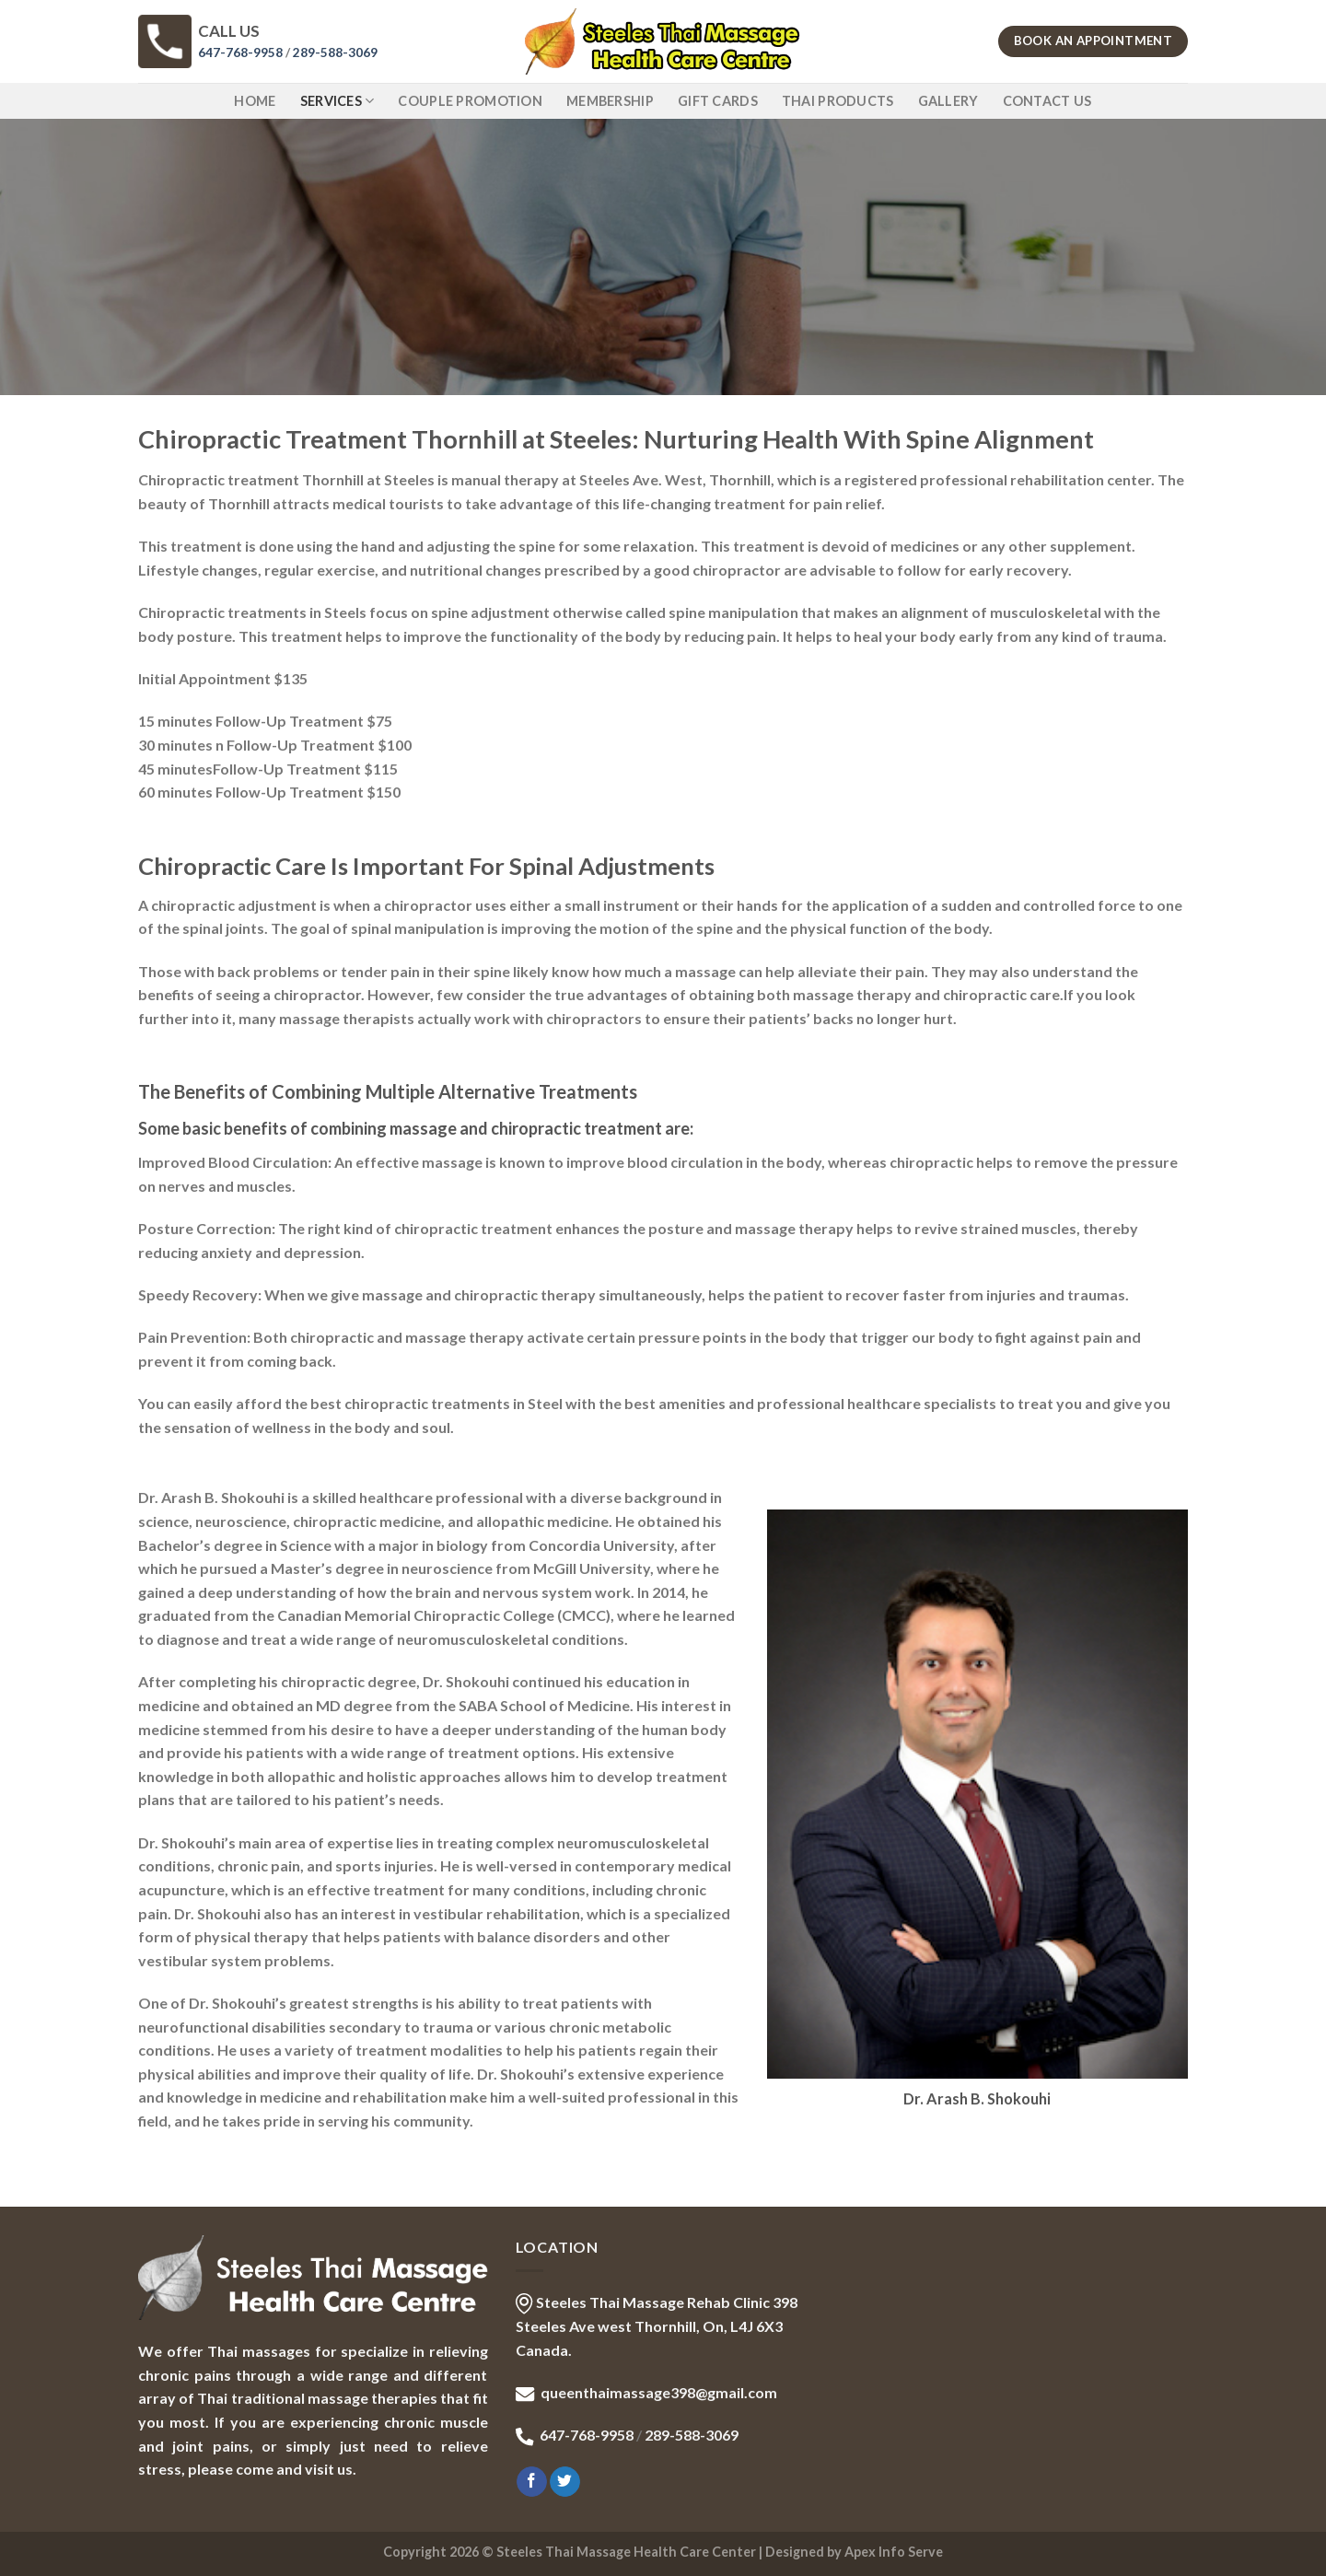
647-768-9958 (240, 52)
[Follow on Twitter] (565, 2482)
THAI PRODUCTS (838, 101)
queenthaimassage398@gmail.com (659, 2392)
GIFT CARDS (718, 101)
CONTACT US (1047, 101)
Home (254, 101)
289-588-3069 (335, 52)
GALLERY (948, 101)
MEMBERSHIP (610, 101)
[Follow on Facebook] (532, 2482)
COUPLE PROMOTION (470, 101)
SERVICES (337, 101)
